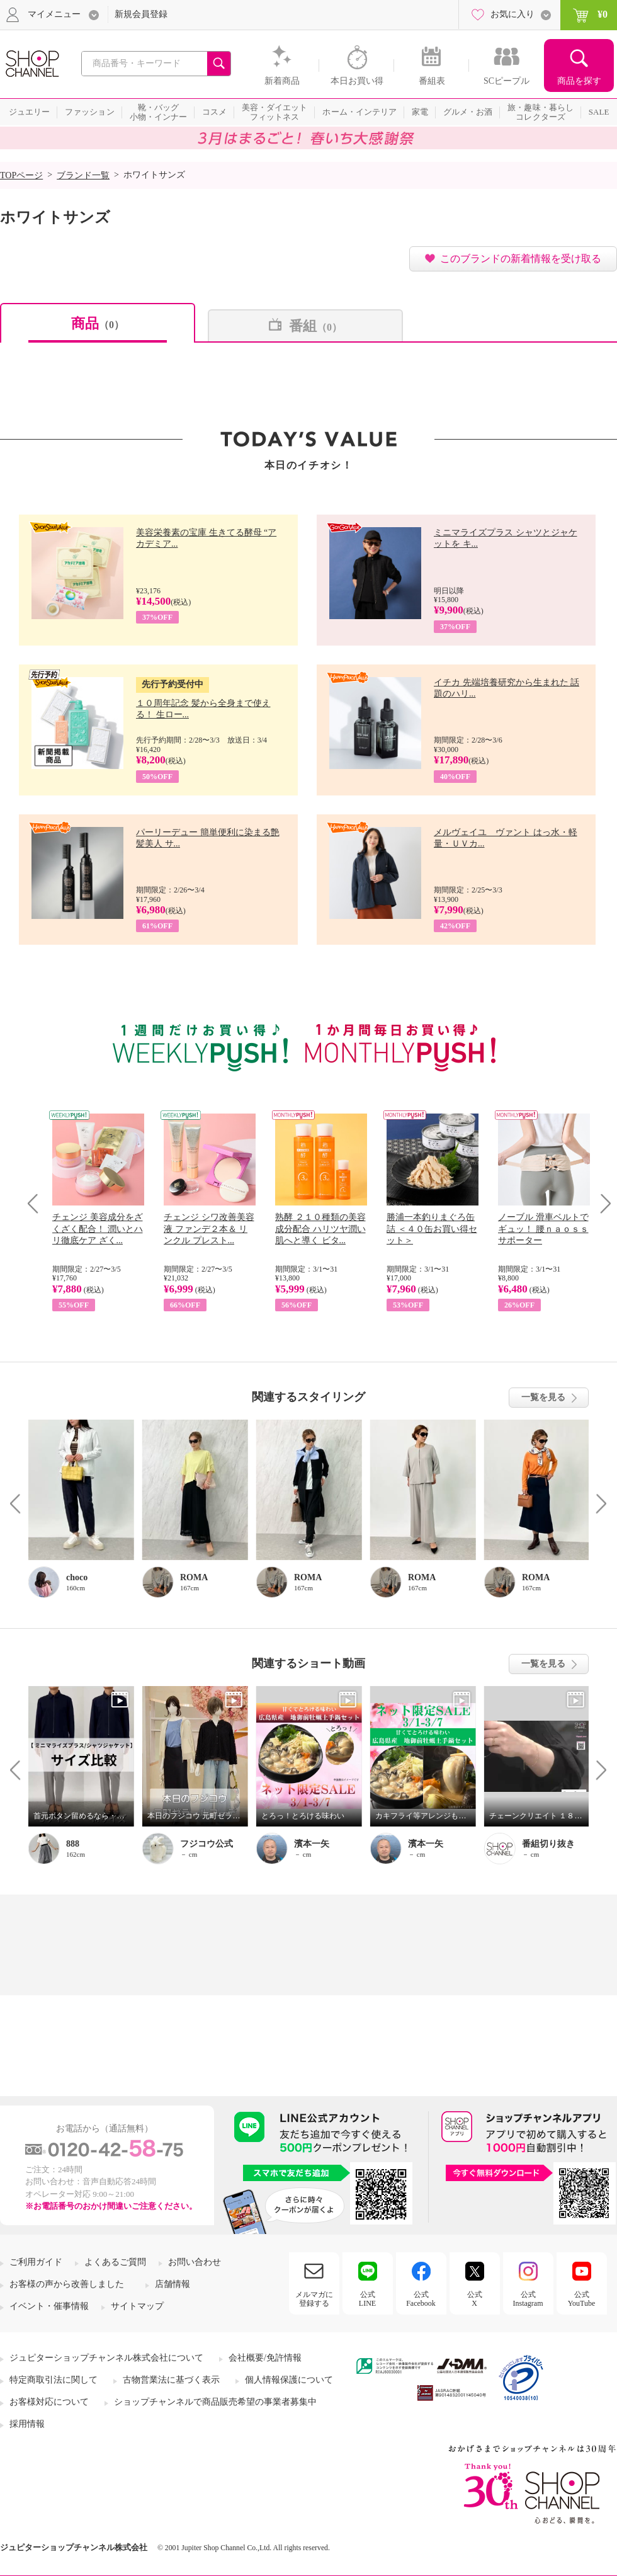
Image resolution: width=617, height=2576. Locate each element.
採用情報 (27, 2424)
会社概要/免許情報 (265, 2357)
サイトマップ (137, 2306)
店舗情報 (172, 2284)
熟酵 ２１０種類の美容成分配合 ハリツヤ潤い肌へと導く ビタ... (320, 1228)
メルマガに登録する (314, 2299)
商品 (97, 323)
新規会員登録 (141, 14)
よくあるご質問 (115, 2262)
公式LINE (367, 2299)
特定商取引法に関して (53, 2380)
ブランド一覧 (83, 175)
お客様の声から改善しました (66, 2284)
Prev (37, 1203)
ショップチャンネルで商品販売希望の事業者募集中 (215, 2402)
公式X (474, 2299)
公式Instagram (528, 2299)
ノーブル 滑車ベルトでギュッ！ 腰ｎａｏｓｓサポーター (543, 1228)
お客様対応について (49, 2402)
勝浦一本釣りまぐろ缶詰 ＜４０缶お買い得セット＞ (432, 1228)
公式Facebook (421, 2299)
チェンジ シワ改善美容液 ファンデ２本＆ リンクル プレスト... (209, 1228)
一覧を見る (543, 1397)
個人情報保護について (289, 2380)
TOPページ (21, 175)
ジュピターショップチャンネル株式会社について (106, 2357)
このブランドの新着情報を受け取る (520, 258)
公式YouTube (582, 2299)
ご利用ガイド (35, 2262)
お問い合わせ (194, 2262)
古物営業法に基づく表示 (171, 2380)
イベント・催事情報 (49, 2306)
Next (601, 1203)
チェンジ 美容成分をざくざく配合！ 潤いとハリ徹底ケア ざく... (97, 1228)
